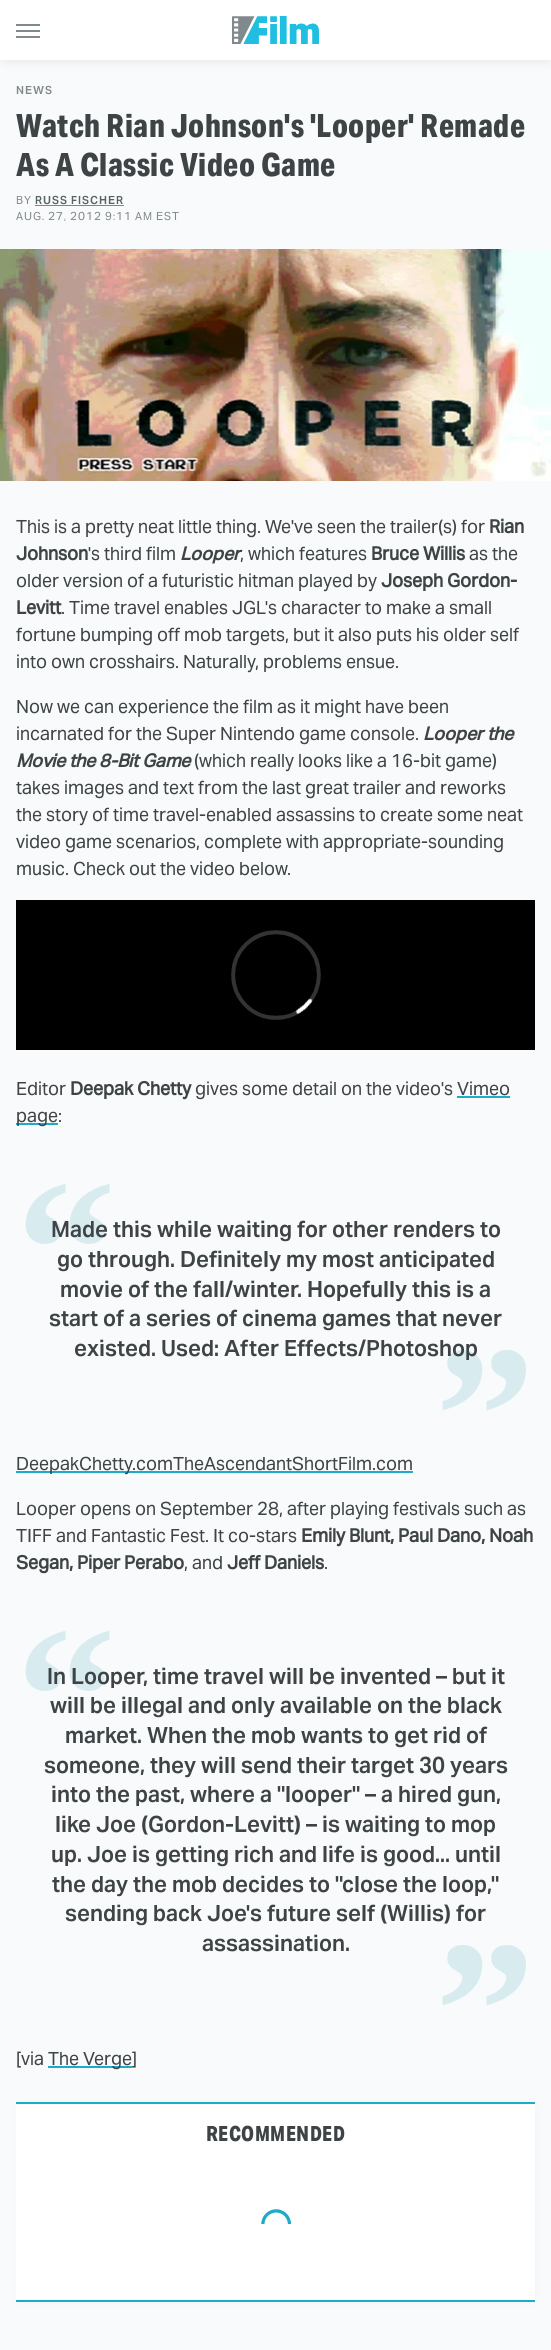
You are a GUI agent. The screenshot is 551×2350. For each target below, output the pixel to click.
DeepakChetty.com (94, 1463)
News (34, 90)
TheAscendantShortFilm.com (293, 1463)
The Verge (90, 2058)
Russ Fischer (79, 200)
